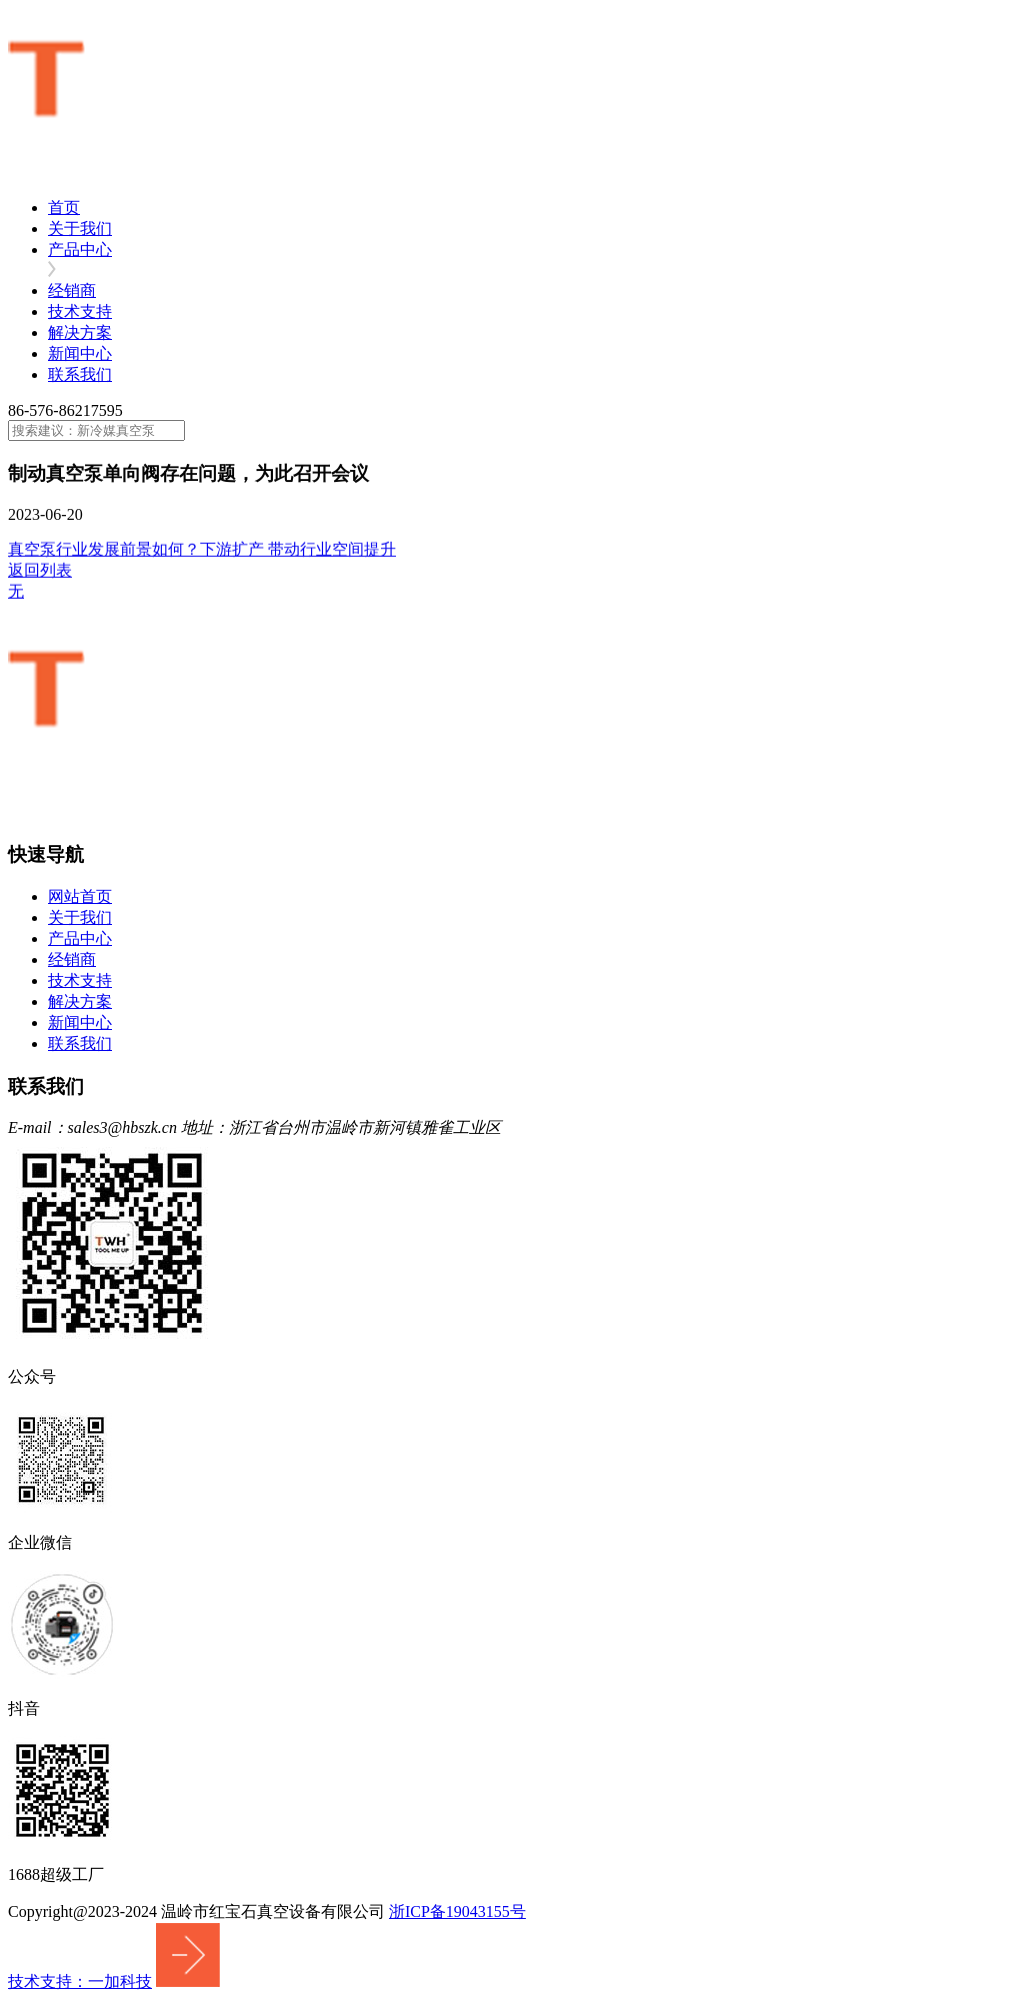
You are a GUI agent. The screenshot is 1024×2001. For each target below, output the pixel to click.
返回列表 (40, 571)
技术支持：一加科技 (80, 1981)
